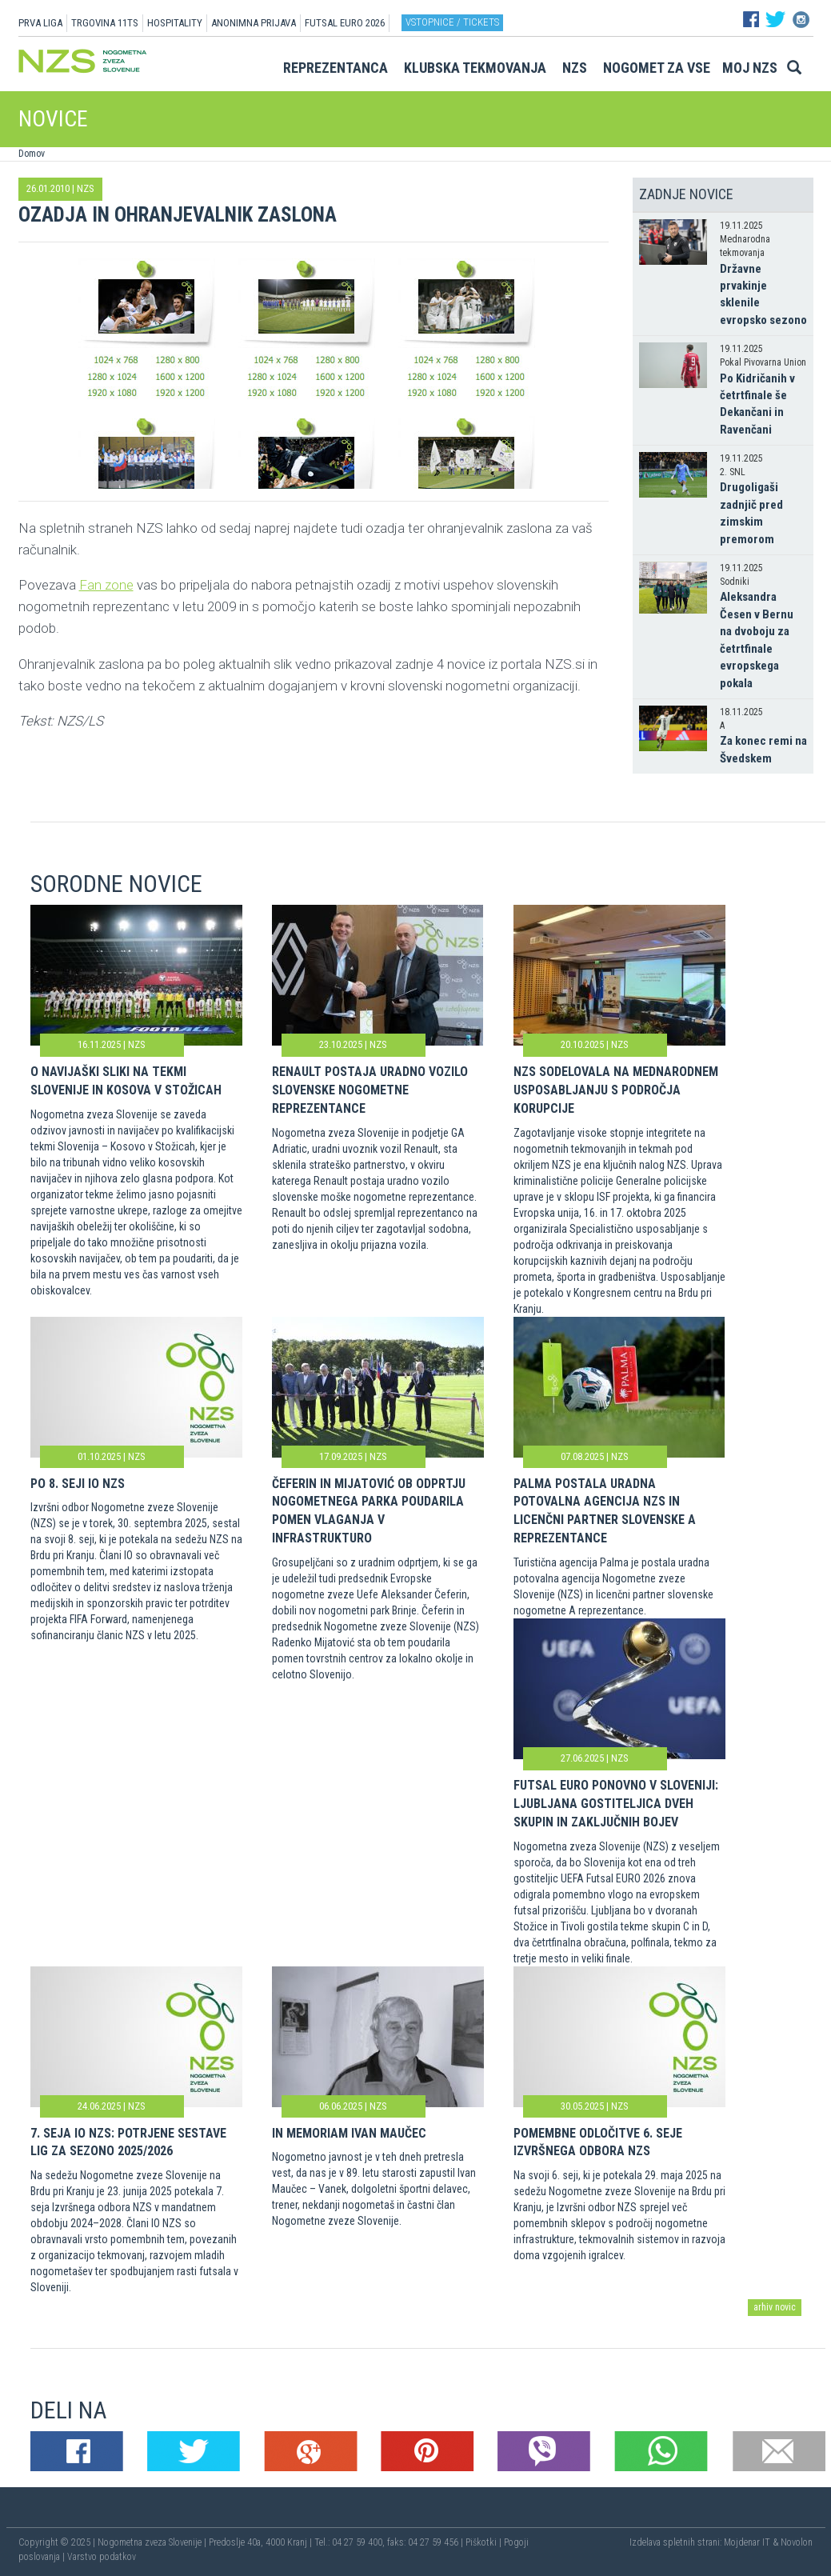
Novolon (797, 2542)
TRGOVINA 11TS (104, 23)
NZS (574, 67)
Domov (31, 153)
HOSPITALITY (174, 23)
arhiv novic (774, 2307)
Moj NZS (749, 67)
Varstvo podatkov (101, 2556)
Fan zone (106, 585)
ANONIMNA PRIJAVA (253, 23)
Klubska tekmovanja (475, 67)
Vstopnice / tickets (452, 22)
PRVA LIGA (40, 23)
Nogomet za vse (656, 67)
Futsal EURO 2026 (345, 23)
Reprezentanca (335, 67)
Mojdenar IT (747, 2542)
